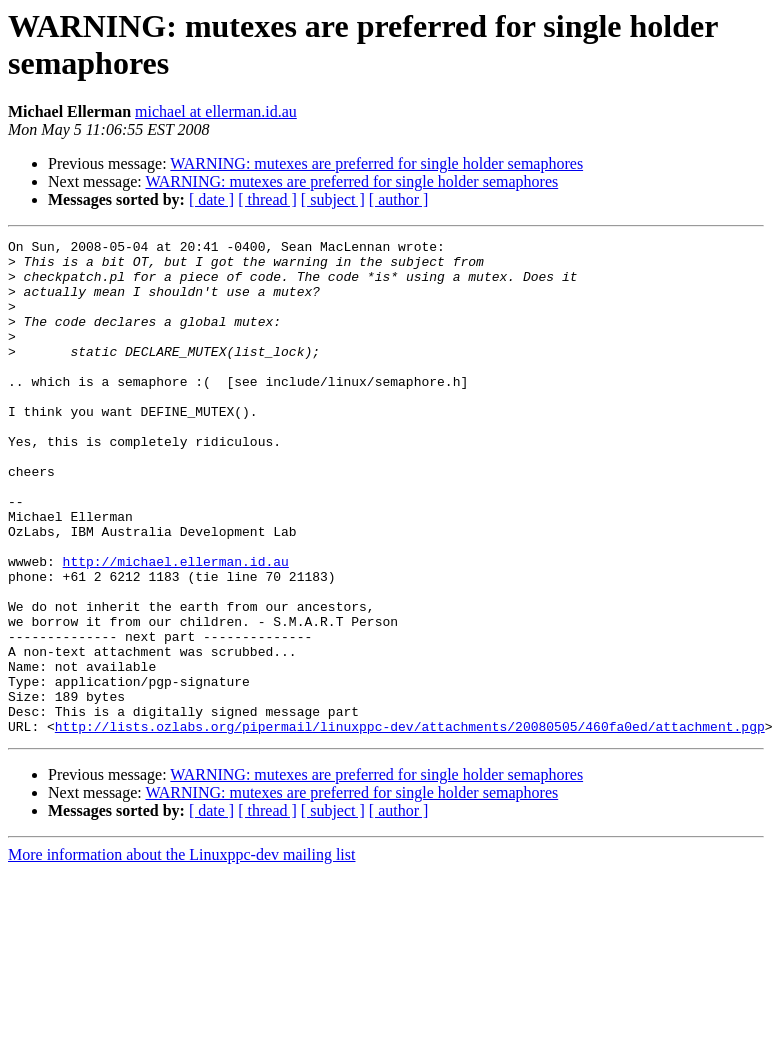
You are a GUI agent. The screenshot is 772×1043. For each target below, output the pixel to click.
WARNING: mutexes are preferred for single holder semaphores (376, 163)
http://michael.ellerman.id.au (176, 627)
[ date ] (211, 199)
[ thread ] (267, 199)
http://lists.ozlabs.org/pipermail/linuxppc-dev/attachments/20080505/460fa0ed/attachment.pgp (410, 825)
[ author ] (399, 199)
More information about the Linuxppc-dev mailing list (181, 953)
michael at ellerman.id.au (216, 111)
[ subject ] (333, 199)
